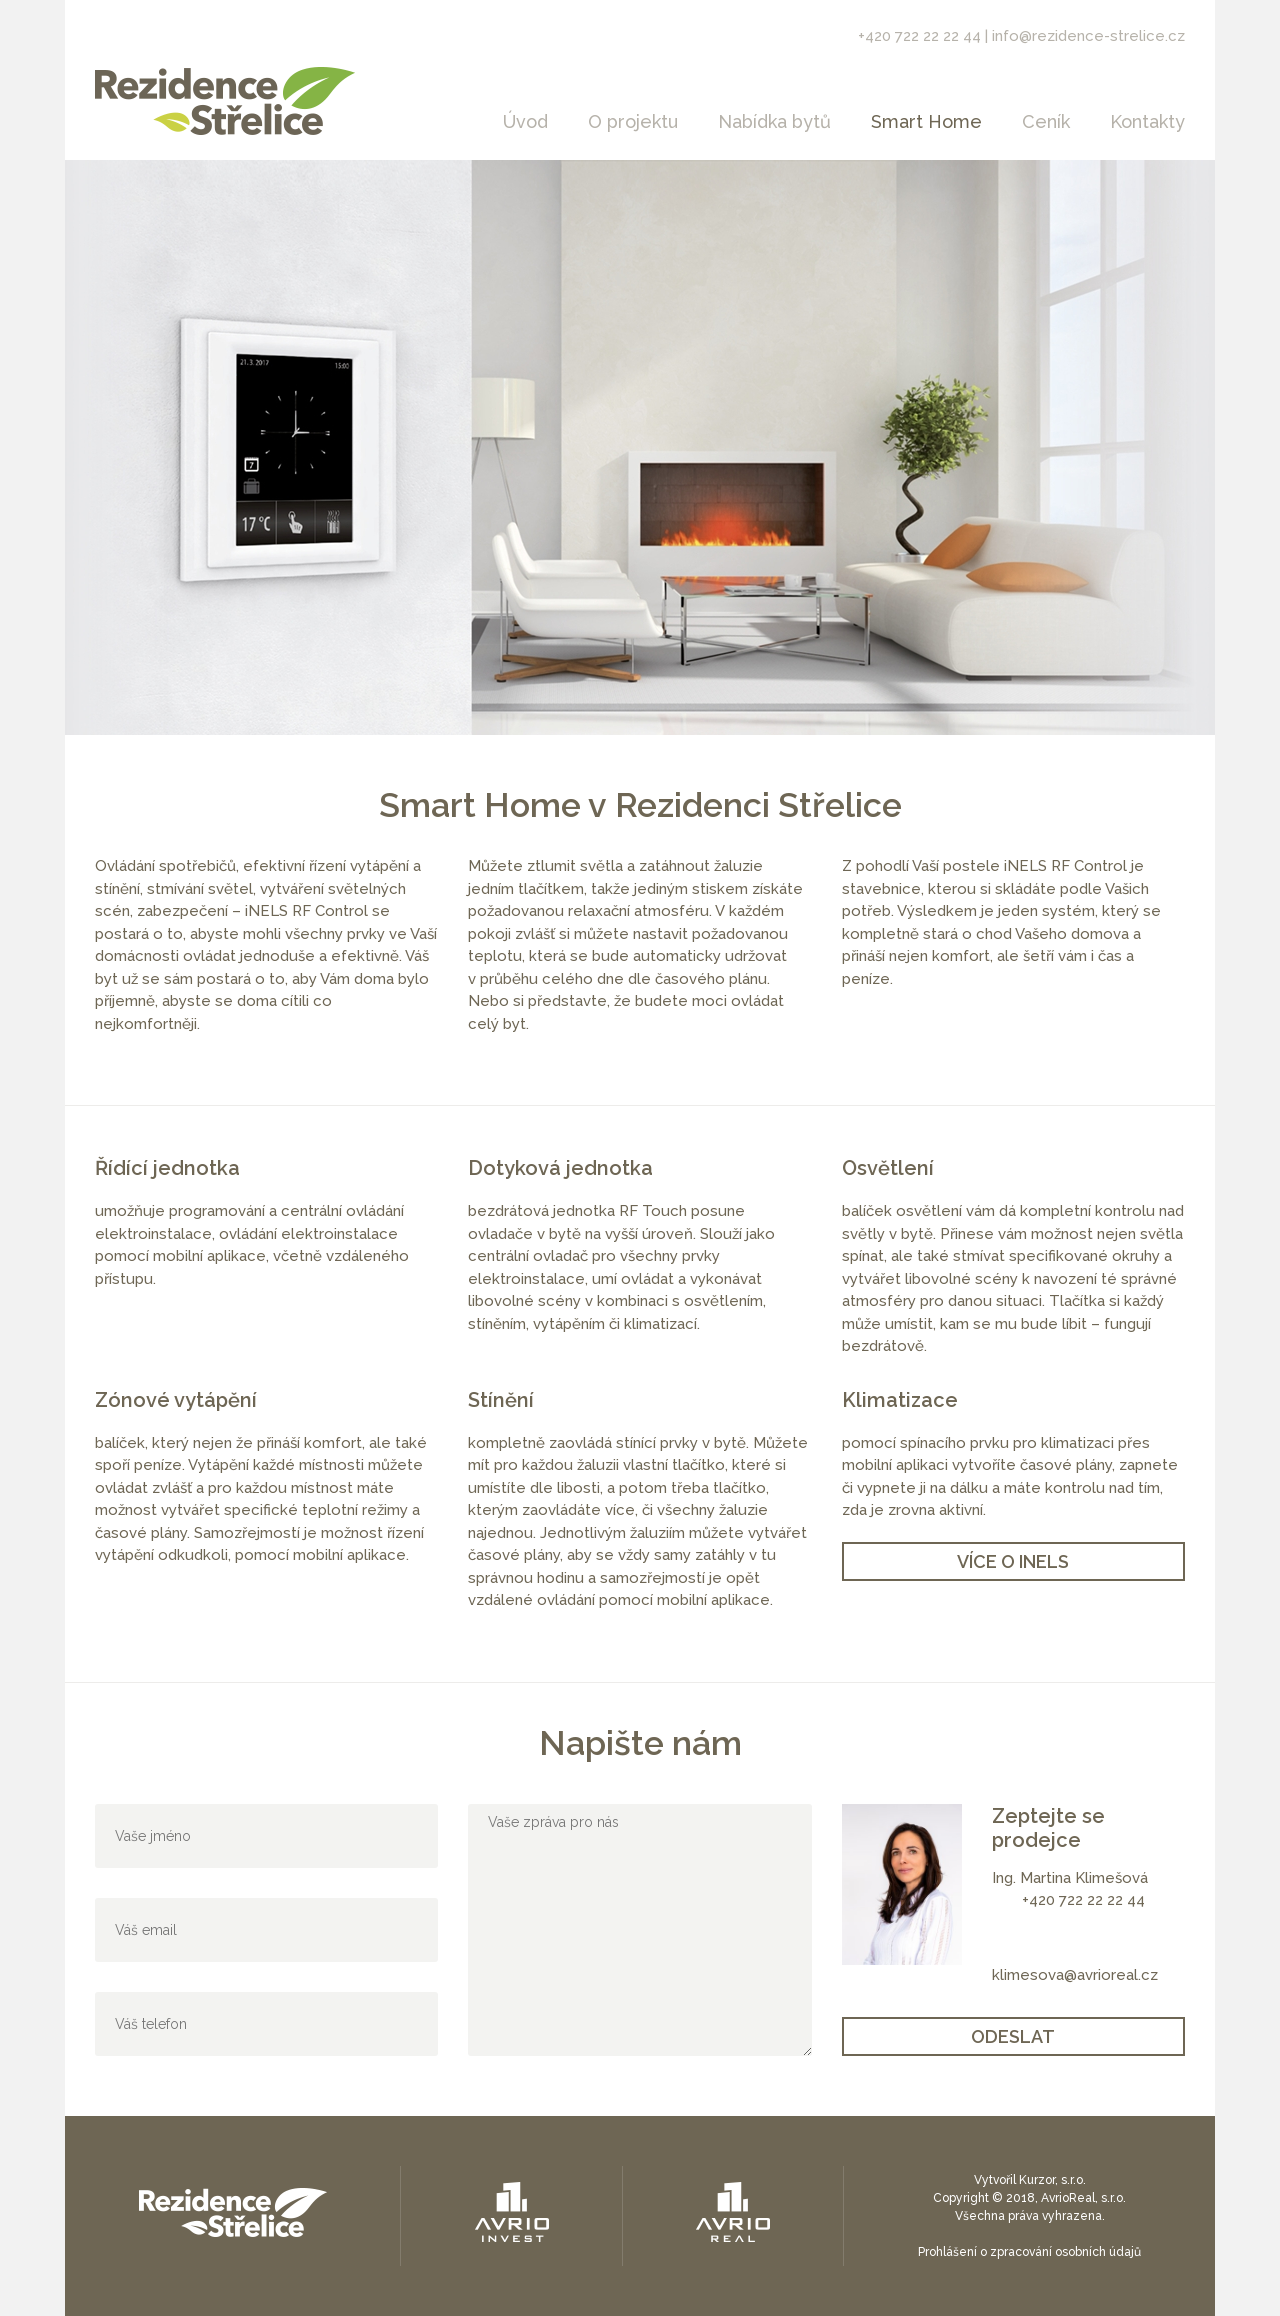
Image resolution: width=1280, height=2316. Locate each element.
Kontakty (1147, 121)
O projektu (633, 121)
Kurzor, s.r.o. (1052, 2180)
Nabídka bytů (774, 121)
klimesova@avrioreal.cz (1075, 1975)
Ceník (1046, 121)
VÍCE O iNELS (1013, 1561)
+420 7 (1044, 1900)
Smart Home (926, 121)
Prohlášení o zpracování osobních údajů (1029, 2252)
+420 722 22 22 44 (919, 36)
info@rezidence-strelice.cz (1088, 36)
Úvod (525, 121)
